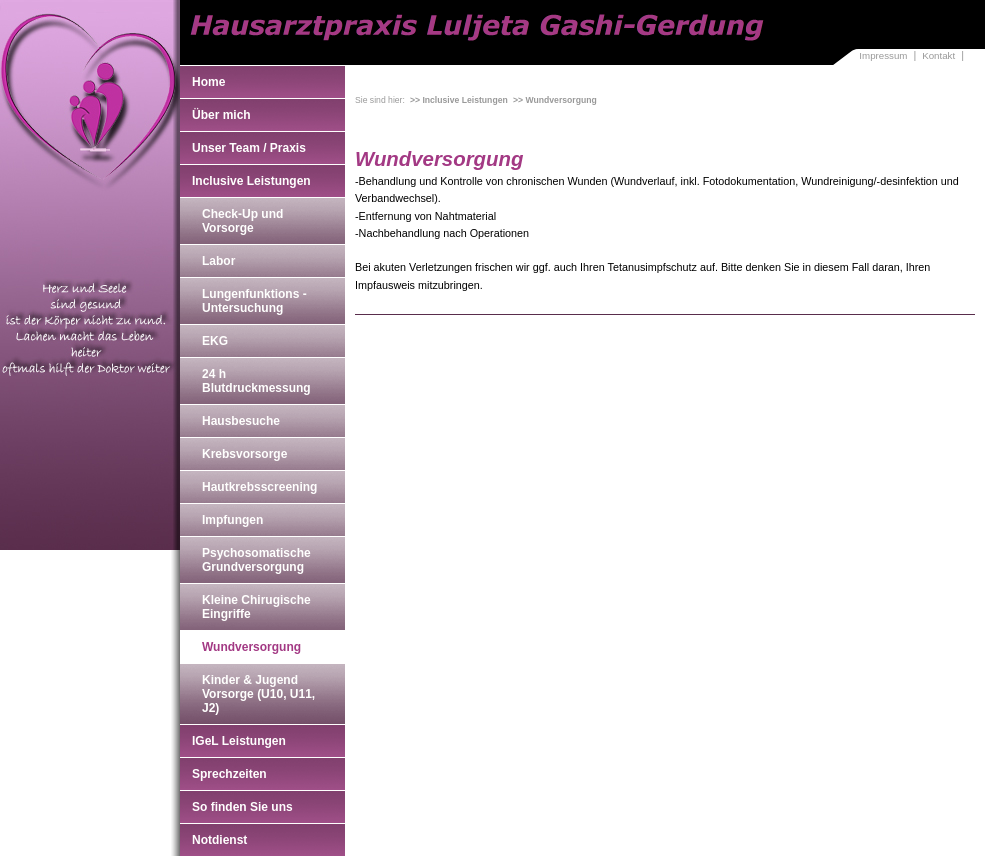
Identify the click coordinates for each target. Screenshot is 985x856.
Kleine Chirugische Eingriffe (256, 607)
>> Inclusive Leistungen (459, 100)
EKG (215, 341)
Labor (218, 261)
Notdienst (219, 840)
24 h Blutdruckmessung (256, 381)
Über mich (221, 115)
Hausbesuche (241, 421)
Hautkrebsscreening (259, 487)
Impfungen (232, 520)
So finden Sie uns (242, 807)
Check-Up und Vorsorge (242, 221)
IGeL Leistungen (239, 741)
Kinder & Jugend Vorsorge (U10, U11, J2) (258, 694)
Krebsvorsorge (244, 454)
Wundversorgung (251, 647)
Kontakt (938, 55)
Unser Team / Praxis (249, 148)
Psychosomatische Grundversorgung (256, 560)
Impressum (883, 55)
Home (208, 82)
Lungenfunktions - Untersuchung (254, 301)
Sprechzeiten (229, 774)
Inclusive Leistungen (251, 181)
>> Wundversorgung (555, 100)
